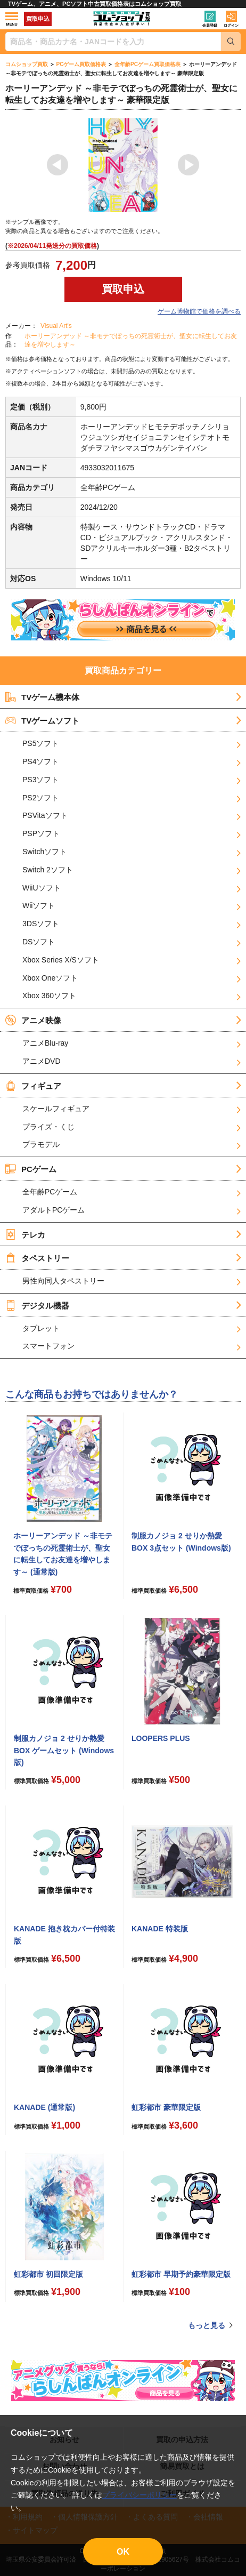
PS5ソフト (40, 743)
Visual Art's (56, 326)
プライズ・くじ (48, 1126)
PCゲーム (30, 1168)
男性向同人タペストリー (63, 1281)
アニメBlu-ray (45, 1043)
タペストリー (37, 1258)
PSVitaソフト (45, 815)
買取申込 (38, 18)
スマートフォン (48, 1346)
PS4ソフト (40, 761)
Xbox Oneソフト (50, 978)
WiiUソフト (41, 888)
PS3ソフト (40, 779)
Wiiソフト (38, 905)
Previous (57, 164)
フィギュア (33, 1085)
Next (188, 164)
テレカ (25, 1234)
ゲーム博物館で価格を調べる (199, 311)
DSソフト (38, 941)
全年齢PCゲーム (49, 1191)
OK (123, 2551)
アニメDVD (41, 1061)
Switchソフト (44, 851)
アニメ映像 (33, 1020)
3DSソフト (40, 923)
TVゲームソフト (42, 720)
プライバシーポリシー (139, 2495)
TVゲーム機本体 (42, 697)
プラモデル (41, 1144)
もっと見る (206, 2325)
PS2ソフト (40, 797)
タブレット (41, 1328)
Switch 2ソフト (47, 869)
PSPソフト (41, 833)
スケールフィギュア (55, 1108)
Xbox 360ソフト (49, 995)
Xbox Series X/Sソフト (60, 960)
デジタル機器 (37, 1305)
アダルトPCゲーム (53, 1210)
